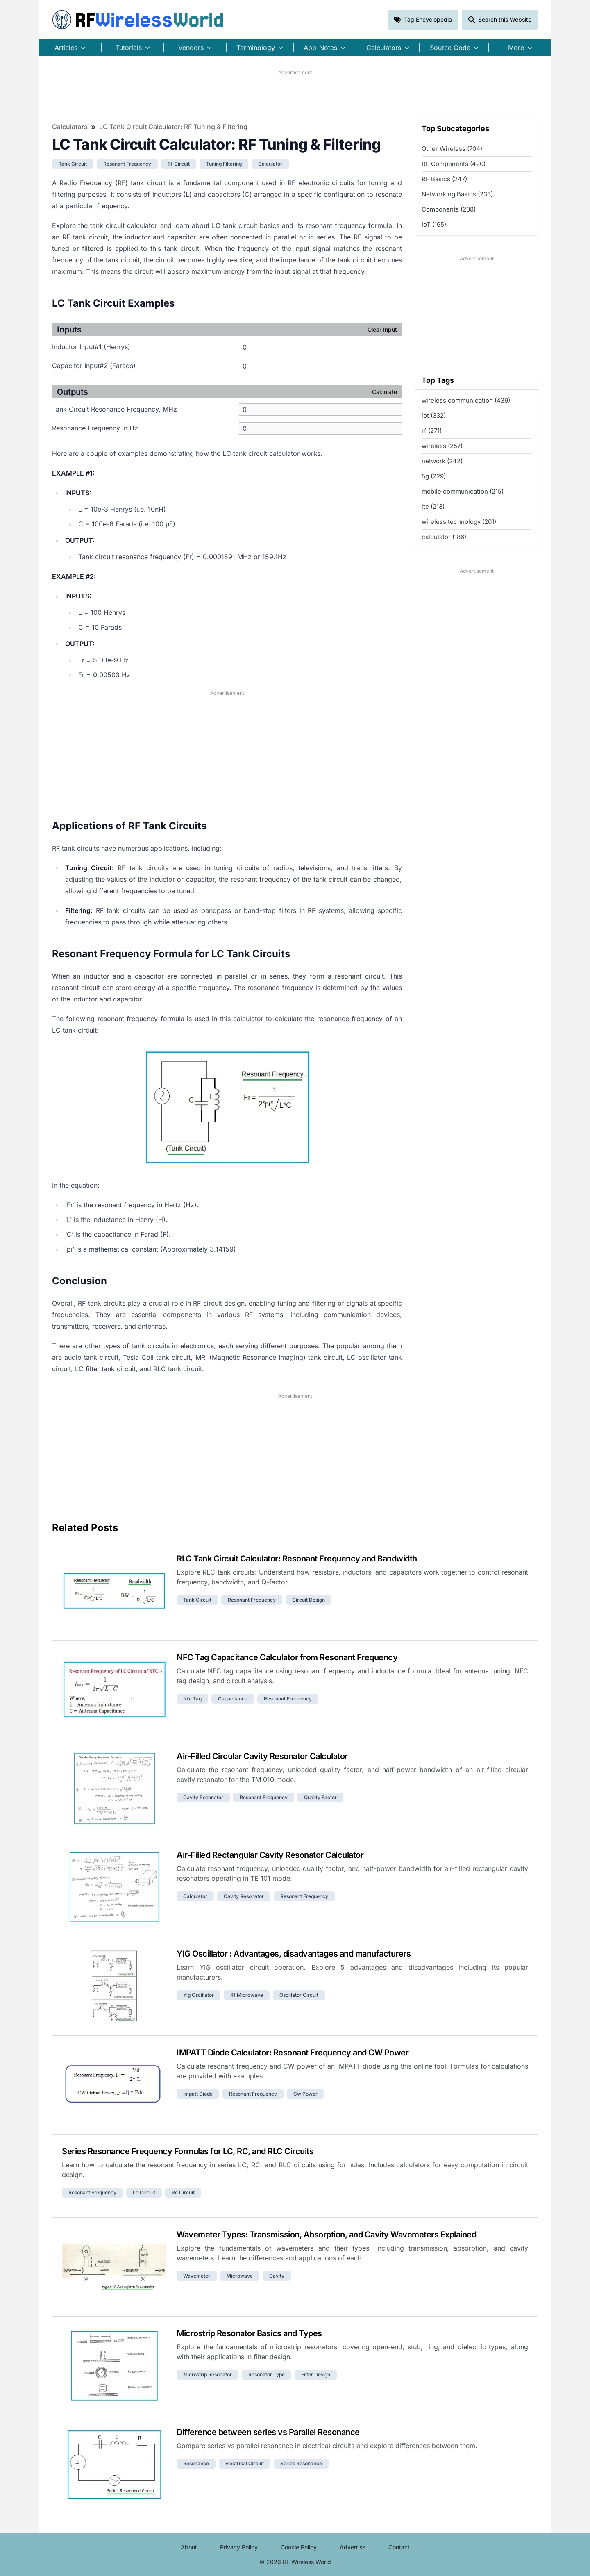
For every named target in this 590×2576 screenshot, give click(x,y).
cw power (305, 2094)
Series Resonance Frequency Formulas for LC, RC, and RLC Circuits (187, 2151)
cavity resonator (203, 1797)
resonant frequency (127, 164)
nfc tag (192, 1698)
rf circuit (179, 164)
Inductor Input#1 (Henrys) (91, 347)
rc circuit (183, 2192)
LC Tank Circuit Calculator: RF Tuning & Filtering (173, 127)
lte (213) (433, 506)
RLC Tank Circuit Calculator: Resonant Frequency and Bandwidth (297, 1558)
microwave (240, 2276)
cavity (276, 2276)
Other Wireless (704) (452, 148)
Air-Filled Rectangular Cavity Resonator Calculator (270, 1855)
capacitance (232, 1698)
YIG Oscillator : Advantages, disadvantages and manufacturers (294, 1954)
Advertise (352, 2547)
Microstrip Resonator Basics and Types (249, 2333)
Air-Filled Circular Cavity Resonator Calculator (262, 1756)
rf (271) (432, 431)
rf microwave (246, 1995)
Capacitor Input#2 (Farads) (94, 366)
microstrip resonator (207, 2374)
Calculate (384, 391)
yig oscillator (198, 1995)
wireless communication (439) (466, 400)
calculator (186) (444, 537)
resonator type (266, 2374)
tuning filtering (224, 164)
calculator (270, 164)
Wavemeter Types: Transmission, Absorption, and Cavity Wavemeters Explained (326, 2234)
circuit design (308, 1600)
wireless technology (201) (459, 522)
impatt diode (198, 2094)
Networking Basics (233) (457, 194)
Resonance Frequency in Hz (95, 428)
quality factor (320, 1797)
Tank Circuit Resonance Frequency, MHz (114, 409)
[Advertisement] (295, 94)
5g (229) (434, 476)
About (189, 2547)
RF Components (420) (454, 164)
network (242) (442, 461)
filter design (315, 2374)
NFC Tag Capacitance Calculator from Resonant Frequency (287, 1657)
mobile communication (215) (463, 491)
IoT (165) (434, 224)
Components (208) (449, 209)
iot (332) (434, 415)
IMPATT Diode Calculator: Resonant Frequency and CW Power (292, 2052)
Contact (399, 2547)
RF (138, 19)
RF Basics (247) (444, 179)
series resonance (301, 2463)
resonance (196, 2463)
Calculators (70, 127)
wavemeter (196, 2276)
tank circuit (73, 164)
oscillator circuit (298, 1995)
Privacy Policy (239, 2547)
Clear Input (382, 329)
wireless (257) (442, 446)
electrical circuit (244, 2463)
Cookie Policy (299, 2547)
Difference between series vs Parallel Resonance (268, 2432)
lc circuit (144, 2192)
